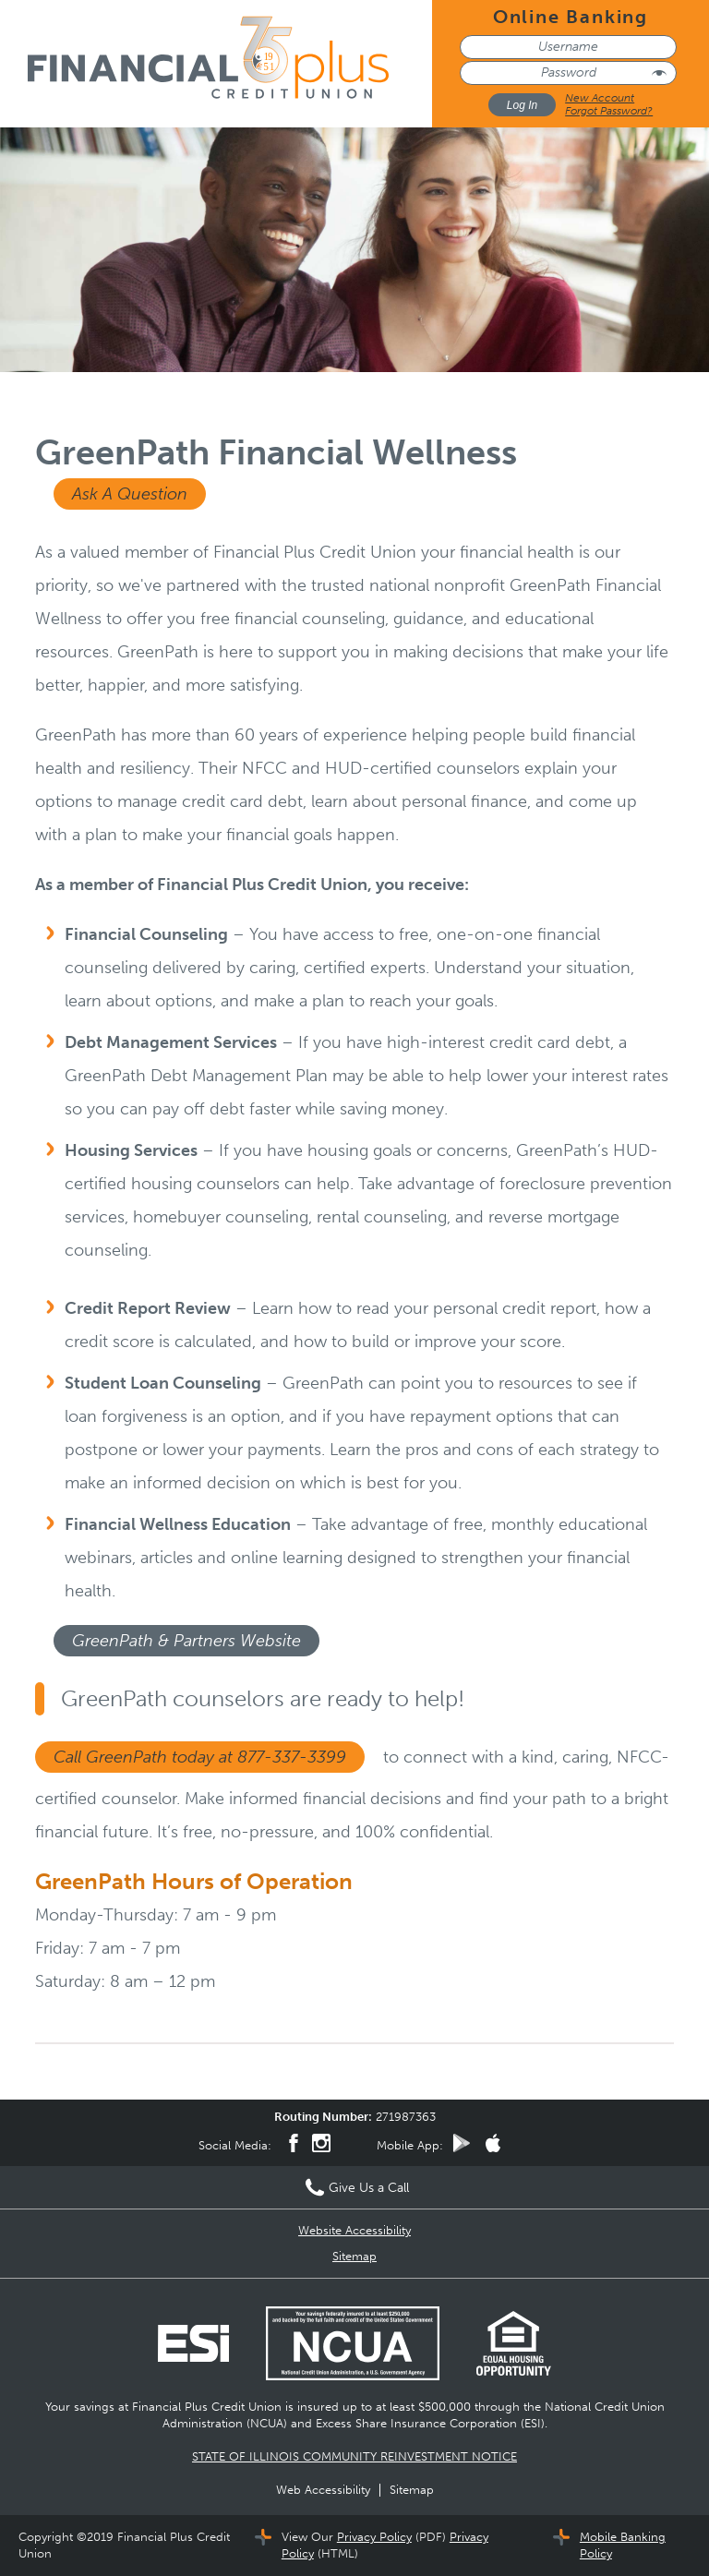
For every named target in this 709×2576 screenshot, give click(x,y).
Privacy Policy (374, 2537)
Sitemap (354, 2256)
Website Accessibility (354, 2230)
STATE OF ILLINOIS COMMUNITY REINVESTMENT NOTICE (354, 2456)
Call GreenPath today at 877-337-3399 (200, 1757)
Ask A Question (129, 494)
